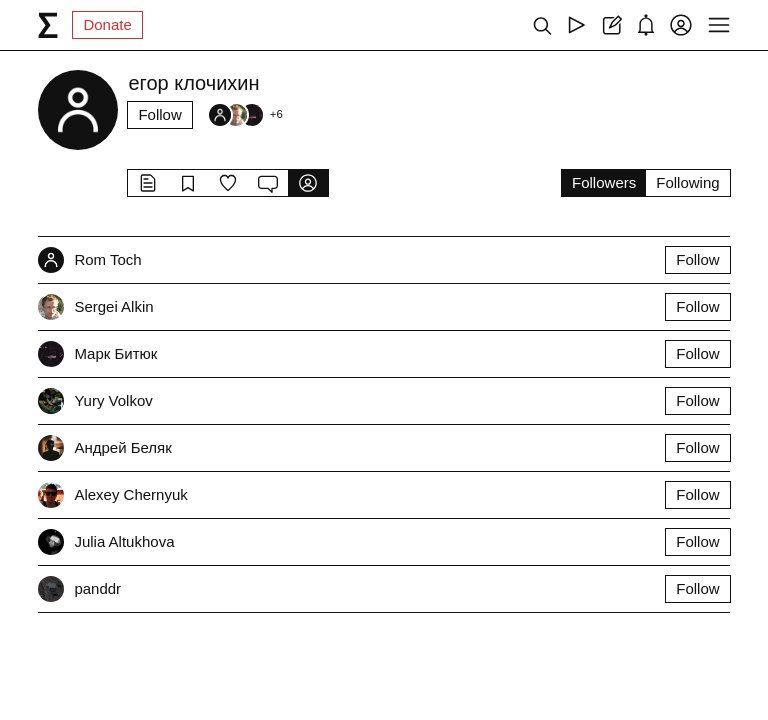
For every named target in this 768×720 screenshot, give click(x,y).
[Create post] (611, 25)
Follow (159, 114)
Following (687, 182)
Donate (107, 24)
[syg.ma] (48, 25)
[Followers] (245, 115)
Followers (604, 182)
